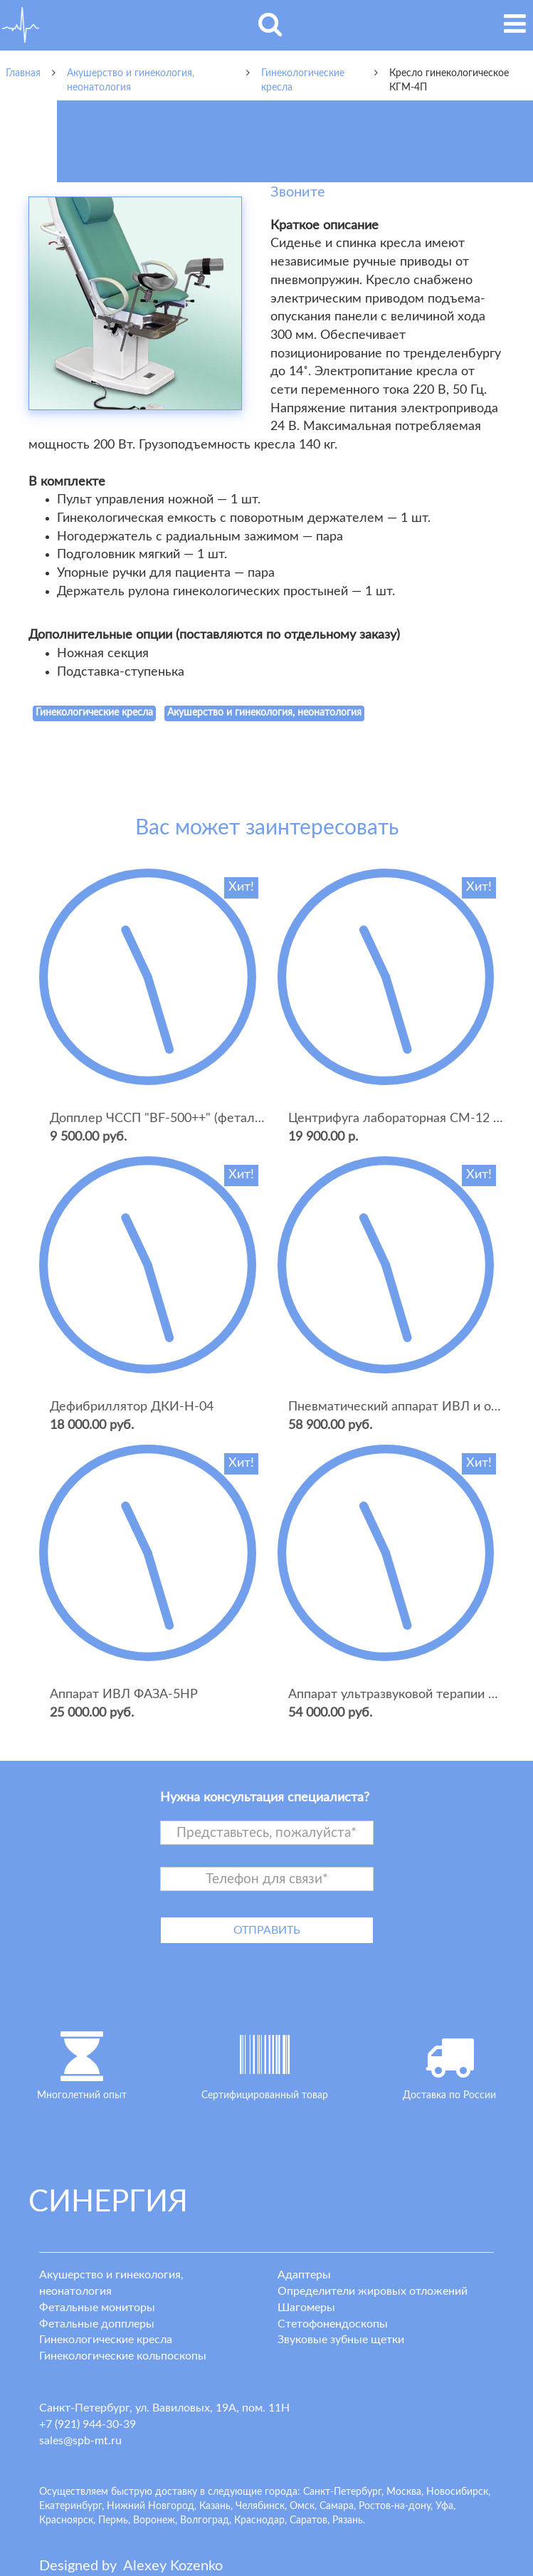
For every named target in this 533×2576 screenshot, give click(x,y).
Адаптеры (304, 2275)
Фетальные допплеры (96, 2324)
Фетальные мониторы (97, 2307)
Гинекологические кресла (105, 2339)
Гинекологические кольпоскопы (122, 2356)
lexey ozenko (173, 2566)
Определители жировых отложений (373, 2291)
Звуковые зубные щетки (341, 2339)
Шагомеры (306, 2307)
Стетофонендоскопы (333, 2324)
